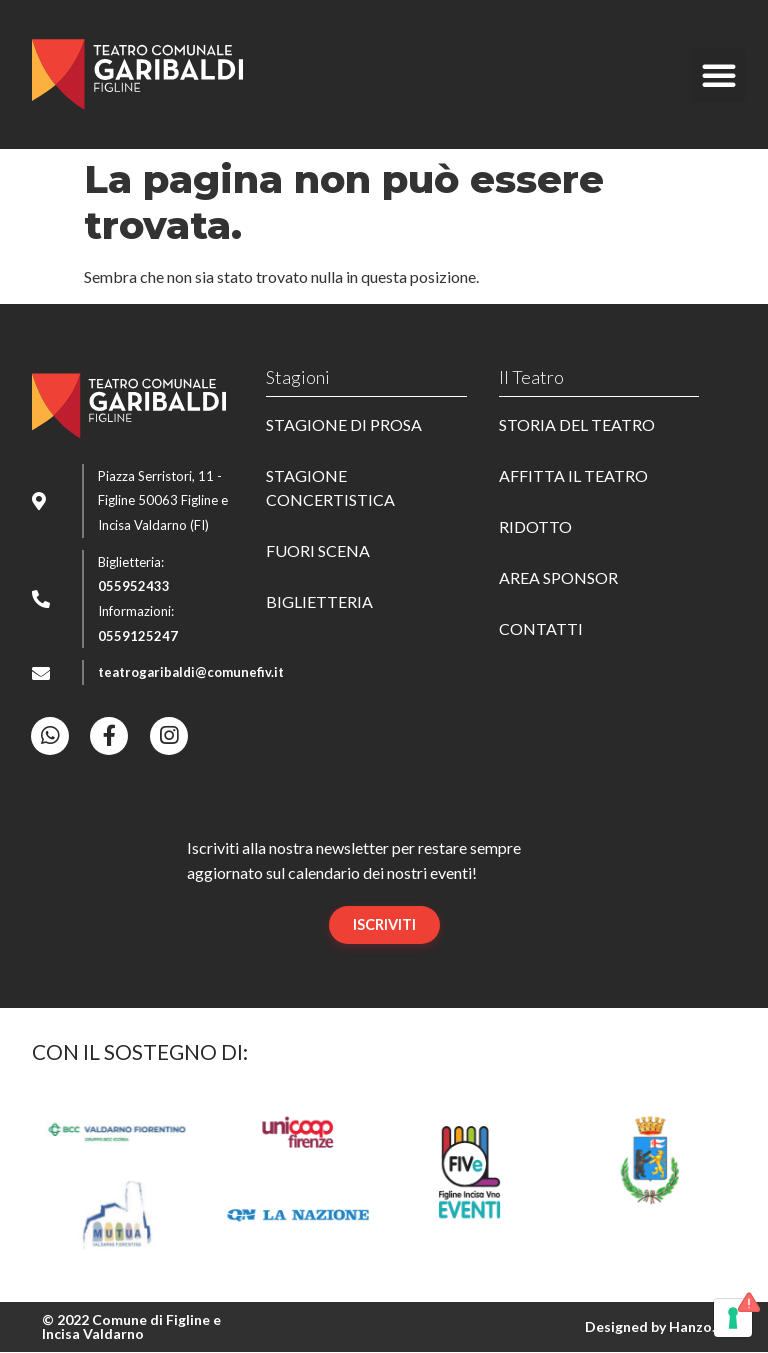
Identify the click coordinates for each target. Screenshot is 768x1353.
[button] (719, 75)
